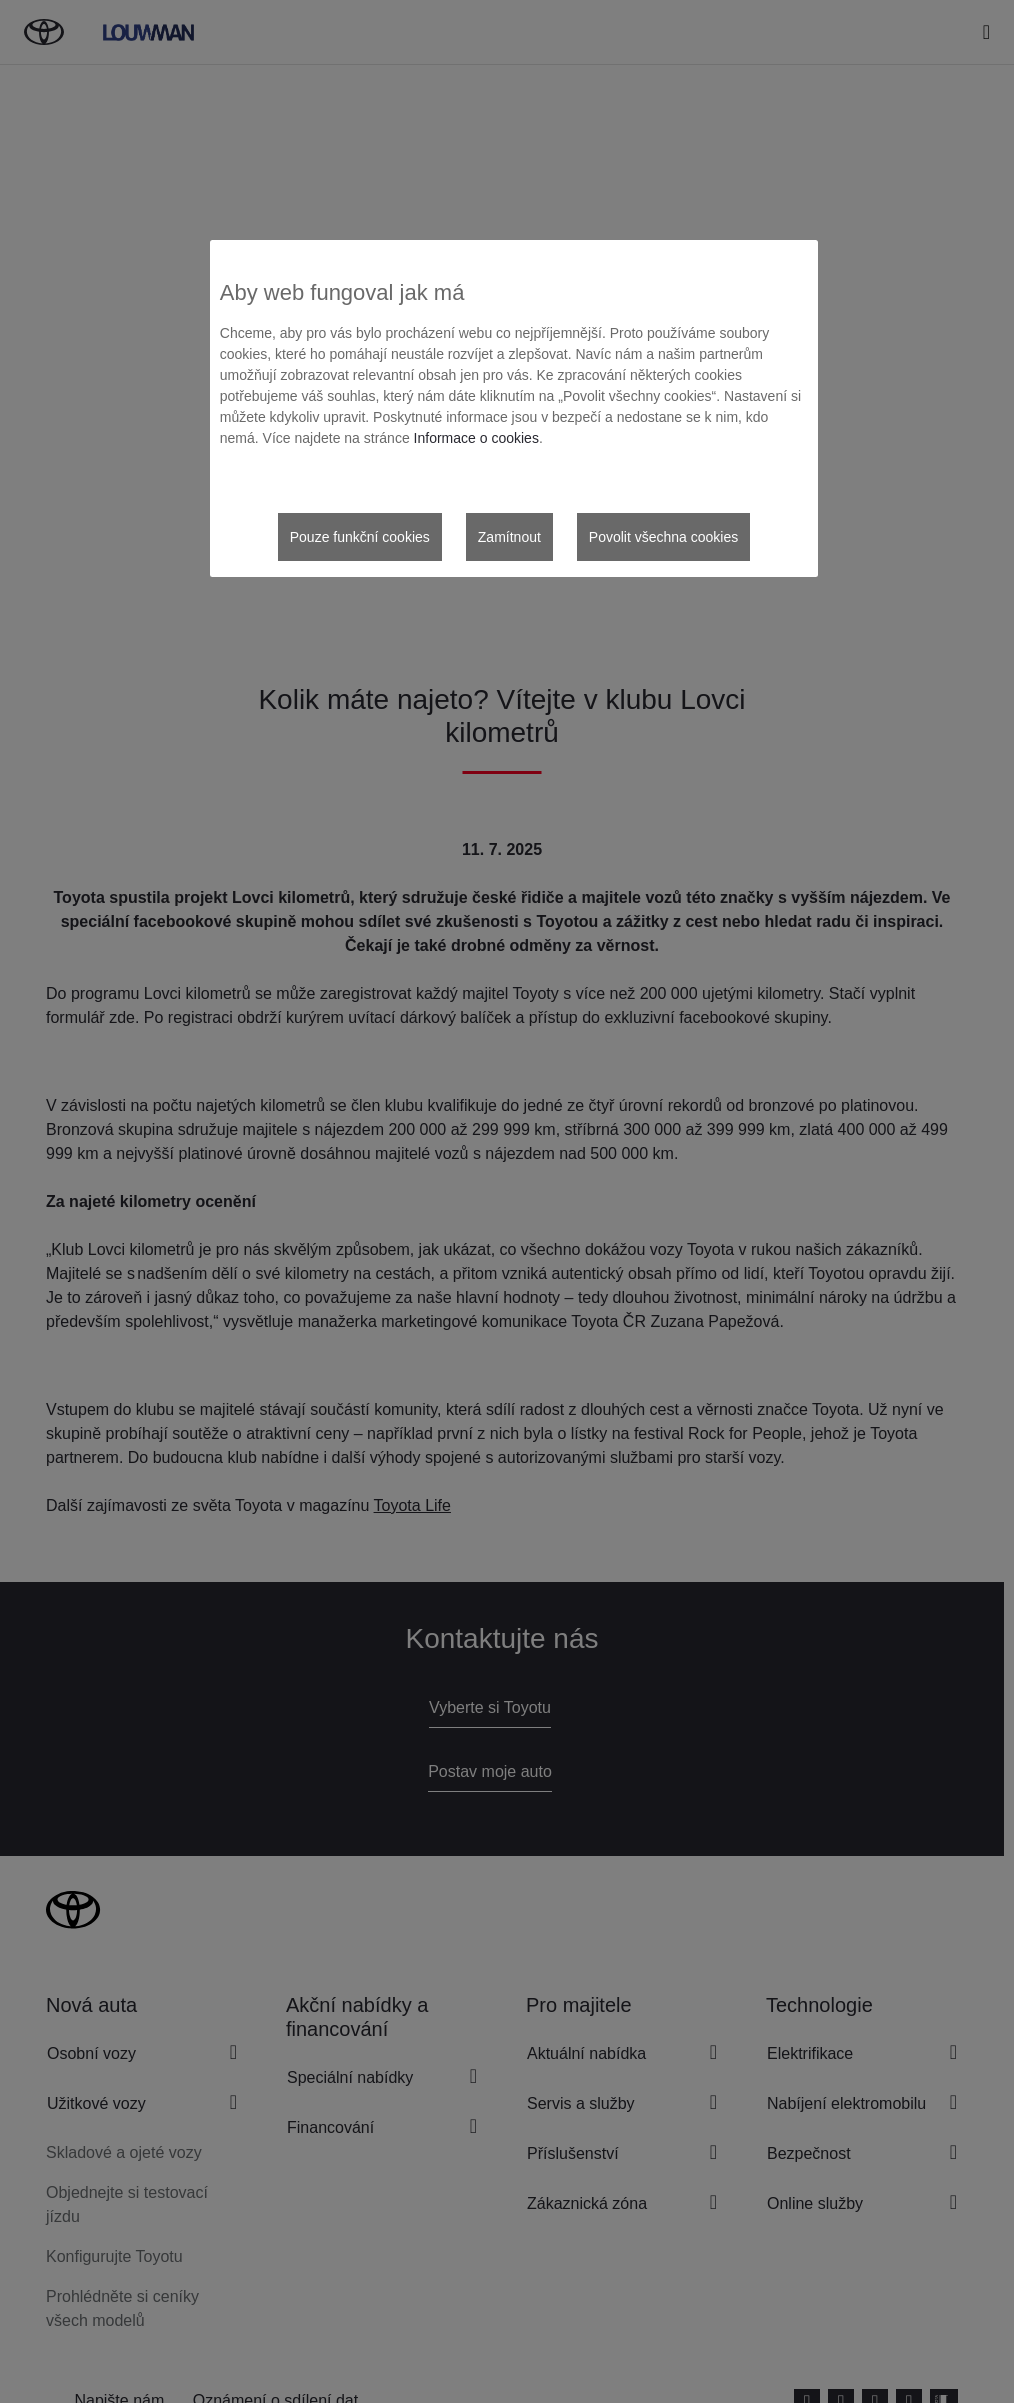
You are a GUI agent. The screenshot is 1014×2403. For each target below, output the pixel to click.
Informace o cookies (476, 438)
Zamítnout (509, 537)
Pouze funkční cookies (360, 537)
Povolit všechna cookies (663, 537)
